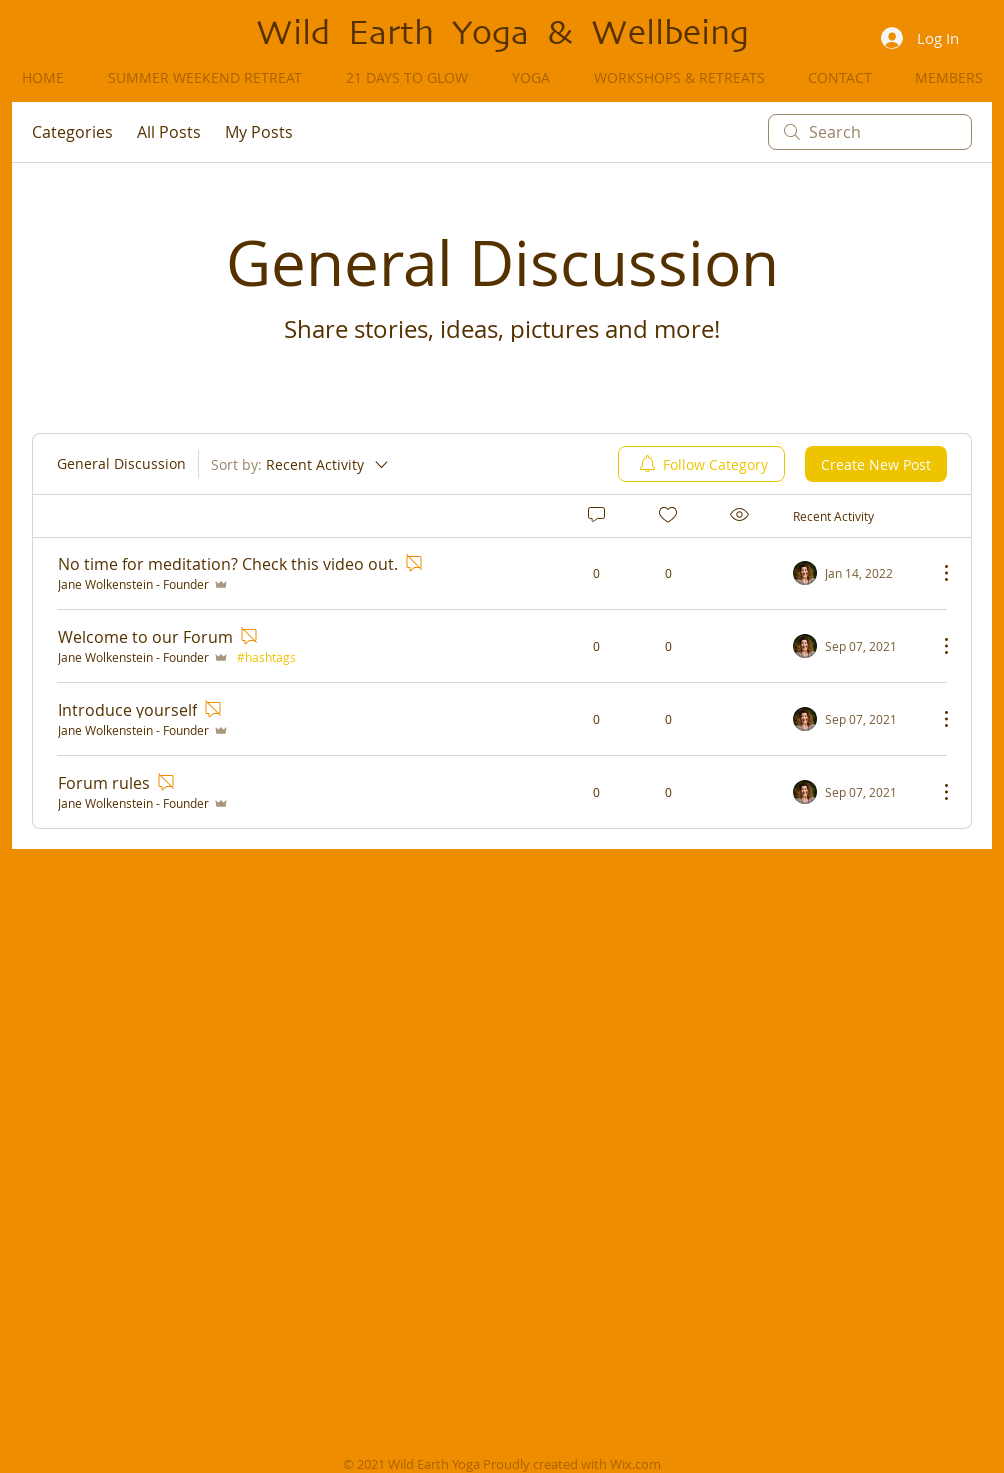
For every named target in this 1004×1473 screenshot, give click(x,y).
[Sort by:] (301, 464)
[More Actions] (936, 573)
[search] (870, 132)
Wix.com (635, 1464)
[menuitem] (701, 464)
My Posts (259, 132)
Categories (72, 132)
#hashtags (266, 657)
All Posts (169, 132)
